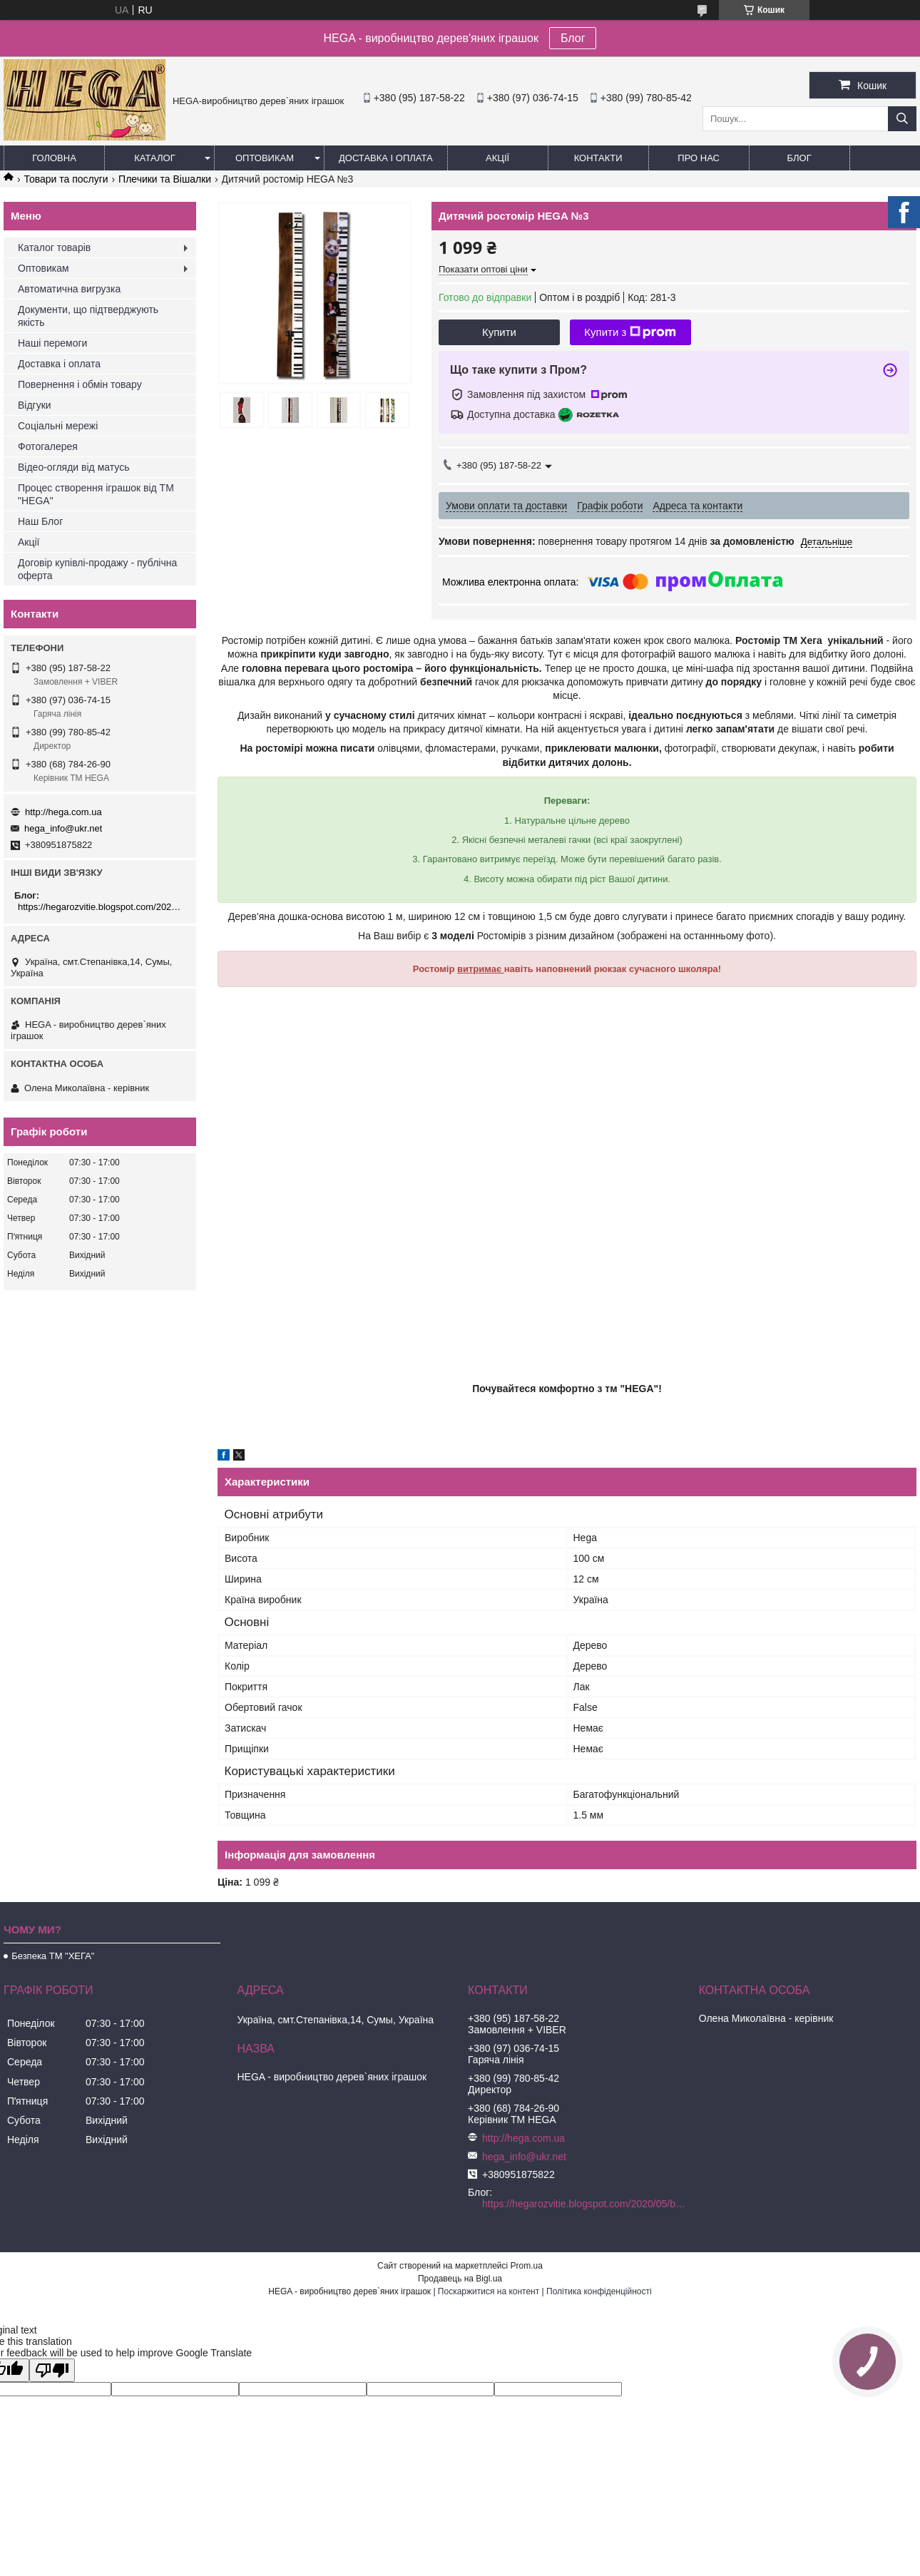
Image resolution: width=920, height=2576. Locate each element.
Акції (497, 158)
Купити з (630, 332)
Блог (573, 38)
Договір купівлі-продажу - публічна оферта (97, 569)
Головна (54, 158)
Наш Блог (40, 521)
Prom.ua (527, 2266)
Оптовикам (264, 158)
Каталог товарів (54, 247)
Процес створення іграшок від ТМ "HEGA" (96, 494)
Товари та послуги (66, 179)
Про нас (699, 158)
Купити (499, 332)
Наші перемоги (52, 343)
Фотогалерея (48, 446)
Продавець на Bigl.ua (460, 2279)
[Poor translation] (52, 2370)
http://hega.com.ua (63, 812)
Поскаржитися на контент (488, 2291)
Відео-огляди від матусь (73, 467)
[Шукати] (902, 118)
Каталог (154, 158)
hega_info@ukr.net (63, 828)
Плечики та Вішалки (164, 179)
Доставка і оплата (386, 158)
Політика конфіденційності (599, 2291)
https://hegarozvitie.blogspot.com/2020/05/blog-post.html (101, 906)
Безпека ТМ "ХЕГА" (52, 1956)
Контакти (598, 158)
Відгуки (34, 405)
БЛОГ (799, 158)
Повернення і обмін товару (80, 384)
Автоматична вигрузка (69, 289)
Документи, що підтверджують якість (88, 316)
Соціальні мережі (58, 425)
